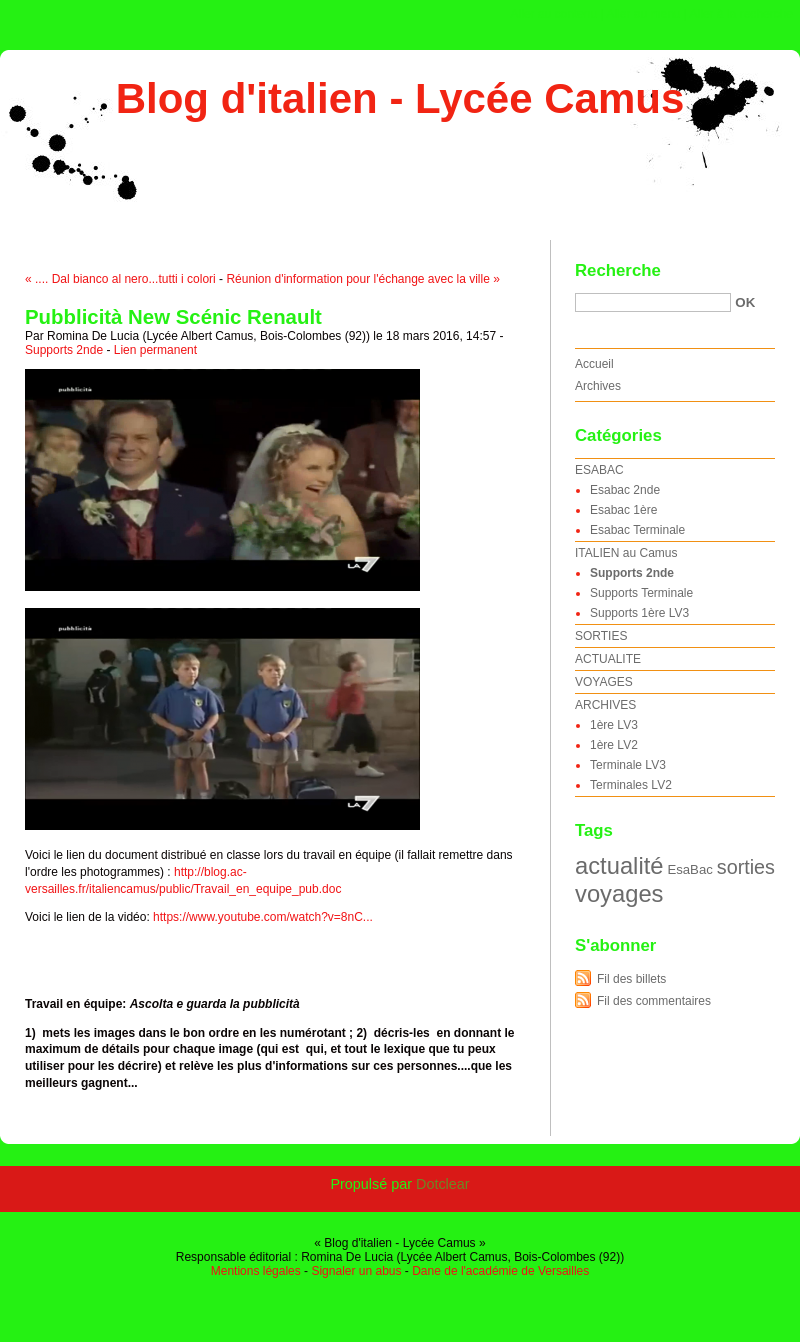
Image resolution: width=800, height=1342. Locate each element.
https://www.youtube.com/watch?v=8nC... (263, 917)
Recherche (618, 270)
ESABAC (599, 470)
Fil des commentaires (654, 1001)
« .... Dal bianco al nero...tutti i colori (120, 279)
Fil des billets (631, 979)
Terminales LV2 (631, 785)
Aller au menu (643, 14)
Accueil (594, 364)
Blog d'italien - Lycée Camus (400, 98)
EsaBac (689, 869)
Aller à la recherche (741, 14)
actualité (619, 865)
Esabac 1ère (623, 510)
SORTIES (601, 636)
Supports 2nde (64, 350)
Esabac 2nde (625, 490)
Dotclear (443, 1184)
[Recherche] (653, 302)
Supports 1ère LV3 (639, 613)
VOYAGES (604, 682)
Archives (598, 386)
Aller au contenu (554, 14)
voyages (619, 893)
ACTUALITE (608, 659)
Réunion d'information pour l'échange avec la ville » (362, 279)
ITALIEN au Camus (626, 553)
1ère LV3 (614, 725)
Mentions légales (256, 1271)
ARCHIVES (605, 705)
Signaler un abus (356, 1271)
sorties (746, 867)
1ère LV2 (614, 745)
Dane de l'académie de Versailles (500, 1271)
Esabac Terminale (637, 530)
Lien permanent (155, 350)
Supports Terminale (641, 593)
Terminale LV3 (628, 765)
